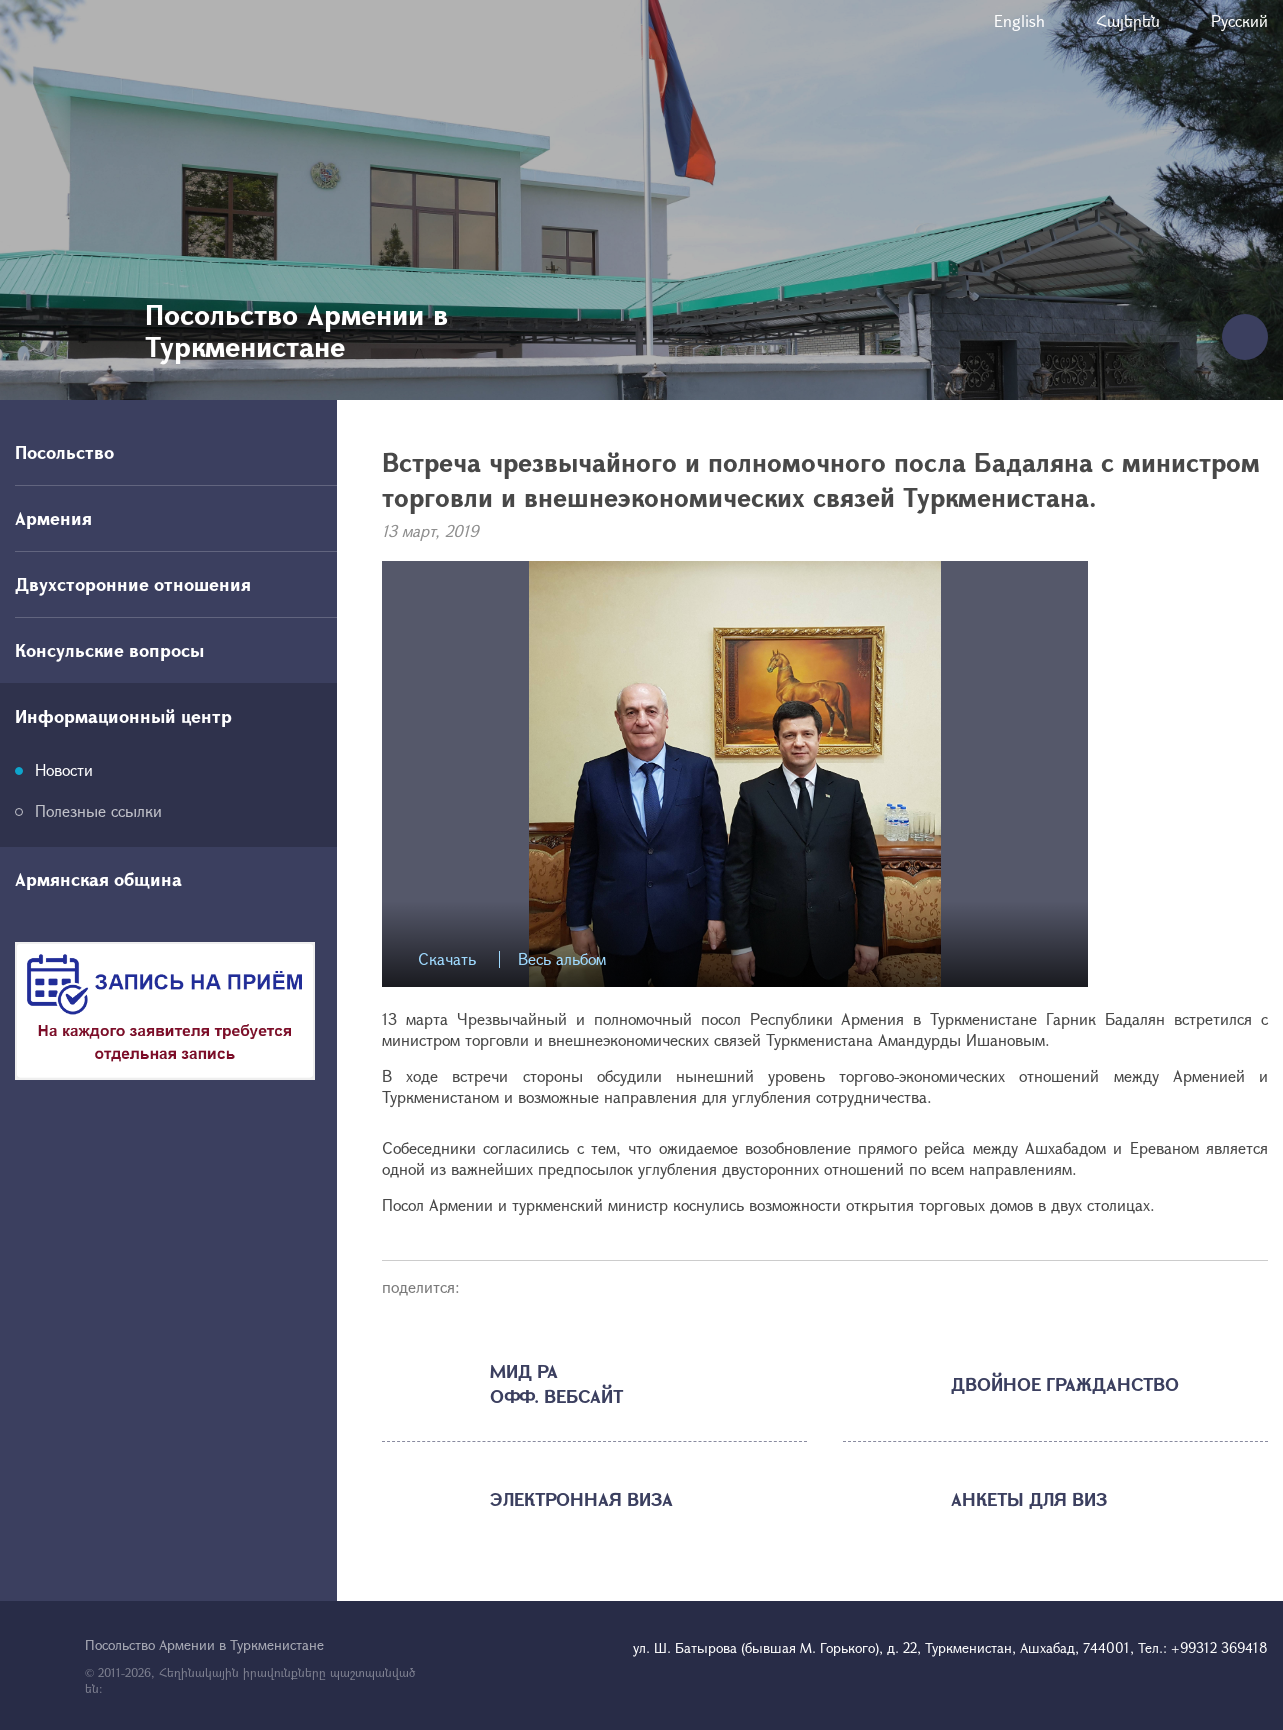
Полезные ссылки (98, 810)
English (1019, 20)
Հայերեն (1128, 20)
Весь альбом (562, 959)
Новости (64, 769)
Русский (1239, 20)
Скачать (447, 959)
